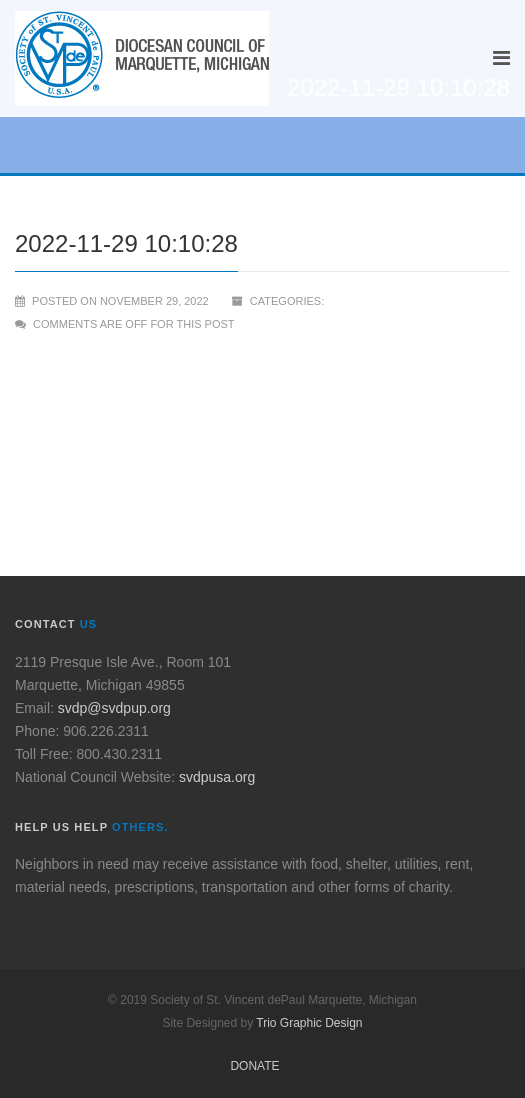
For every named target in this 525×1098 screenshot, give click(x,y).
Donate (254, 1066)
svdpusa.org (217, 777)
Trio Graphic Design (309, 1023)
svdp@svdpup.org (114, 708)
